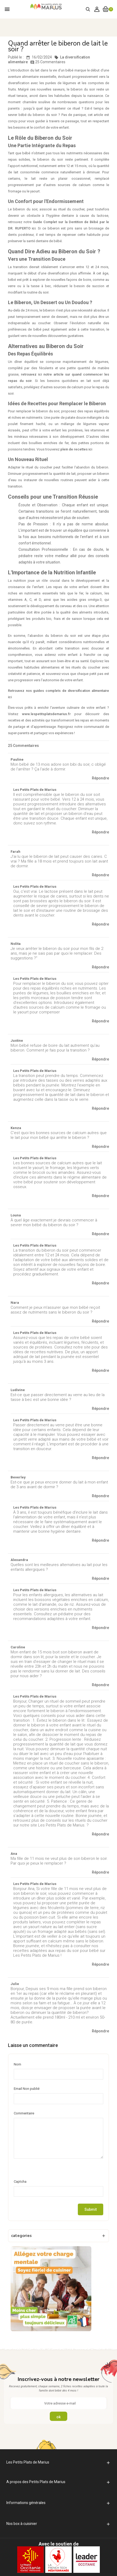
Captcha (20, 2181)
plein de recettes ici (76, 449)
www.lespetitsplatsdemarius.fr (48, 714)
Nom (17, 2064)
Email (26, 2089)
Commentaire (24, 2113)
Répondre (100, 778)
